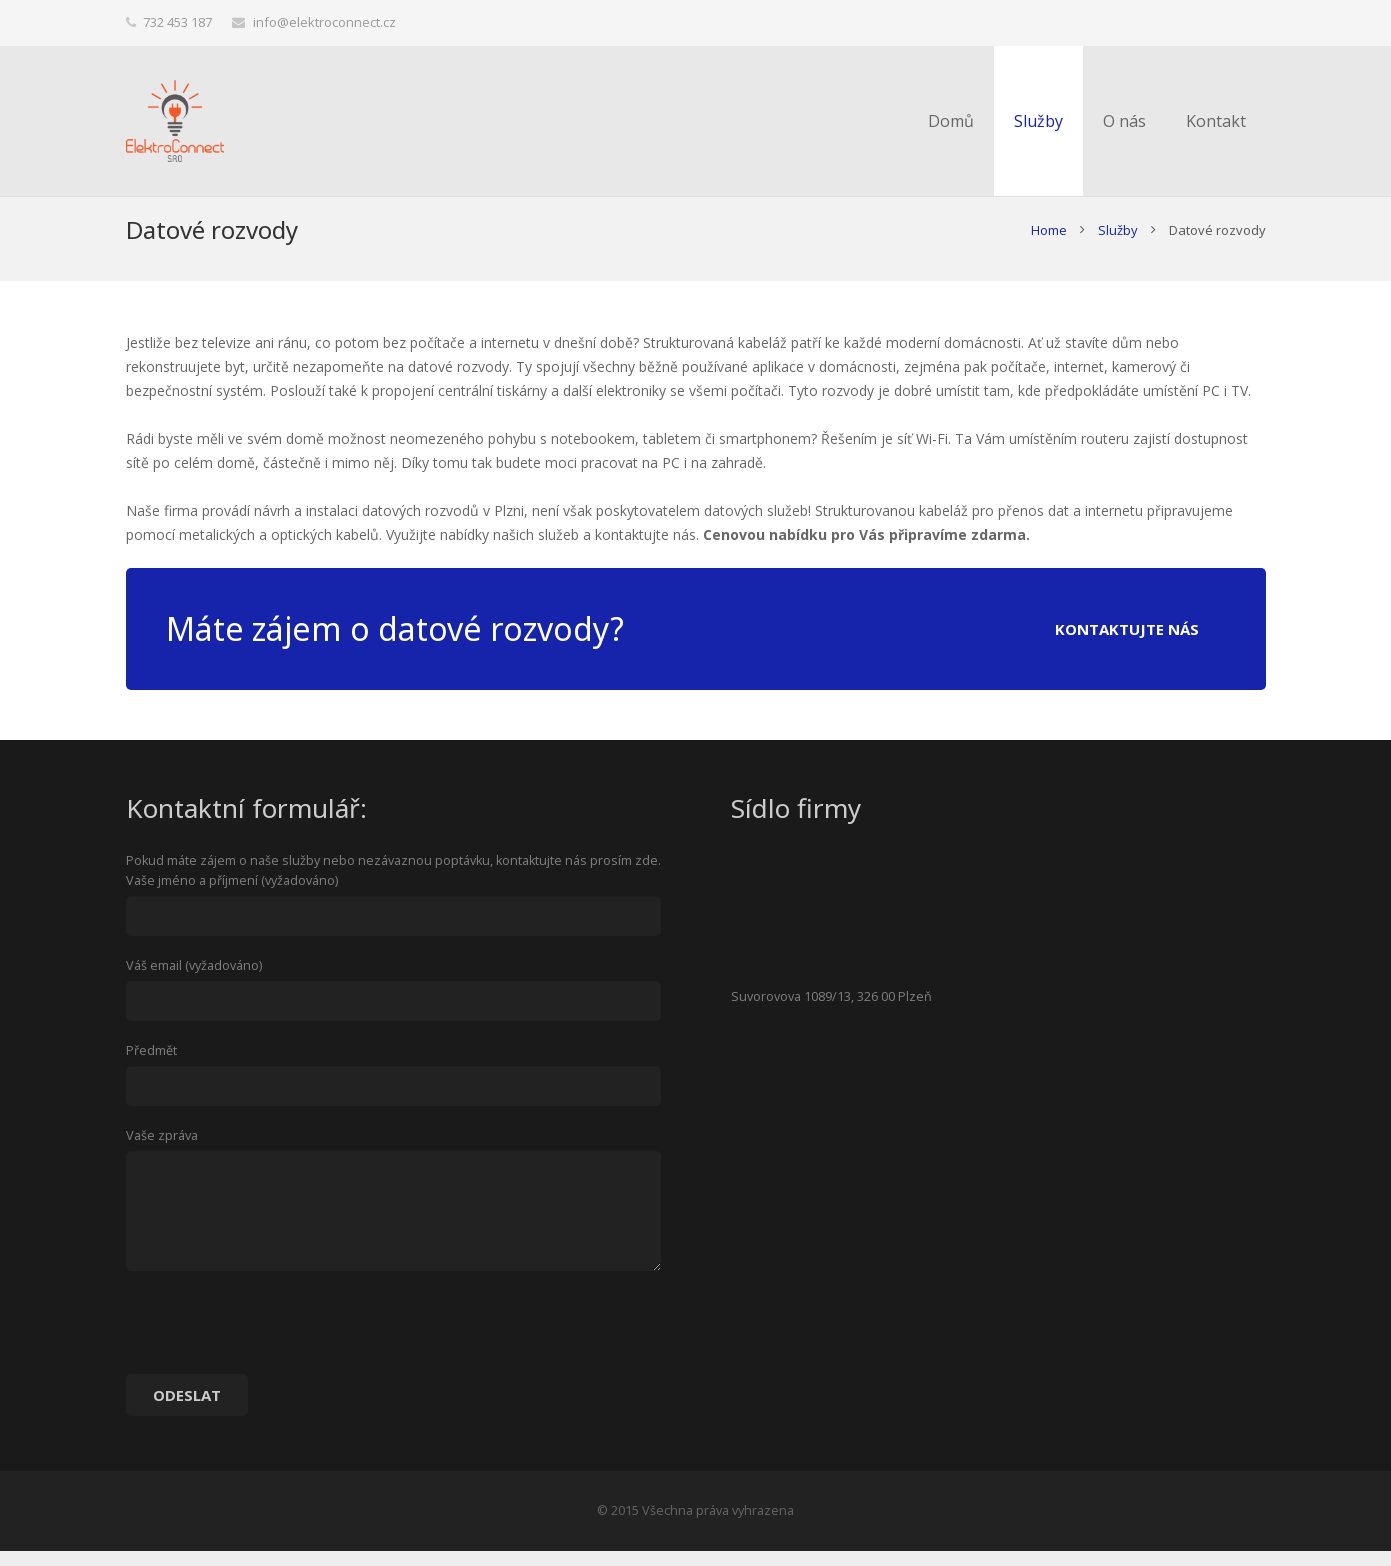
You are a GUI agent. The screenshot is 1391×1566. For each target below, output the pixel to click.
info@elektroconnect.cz (324, 22)
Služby (1118, 245)
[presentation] (278, 1345)
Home (1049, 245)
